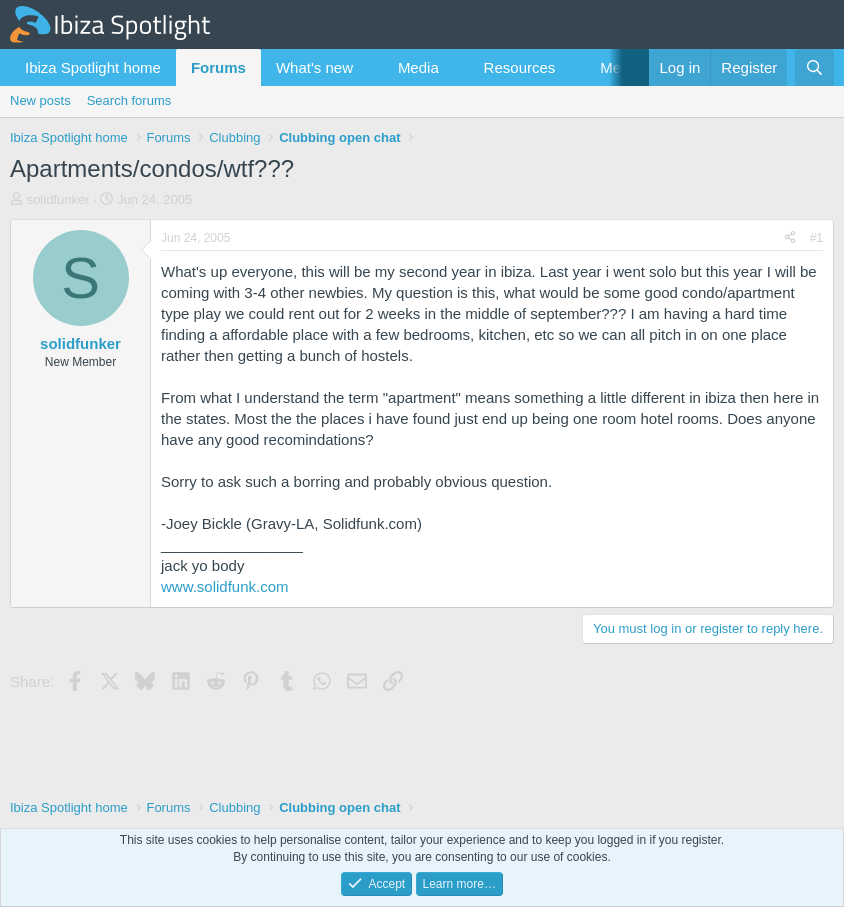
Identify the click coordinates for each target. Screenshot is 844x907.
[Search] (814, 67)
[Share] (790, 238)
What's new (314, 67)
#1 (816, 238)
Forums (218, 67)
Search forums (129, 100)
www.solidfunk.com (225, 586)
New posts (40, 100)
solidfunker (58, 199)
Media (418, 67)
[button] (369, 67)
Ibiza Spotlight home (93, 67)
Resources (520, 67)
